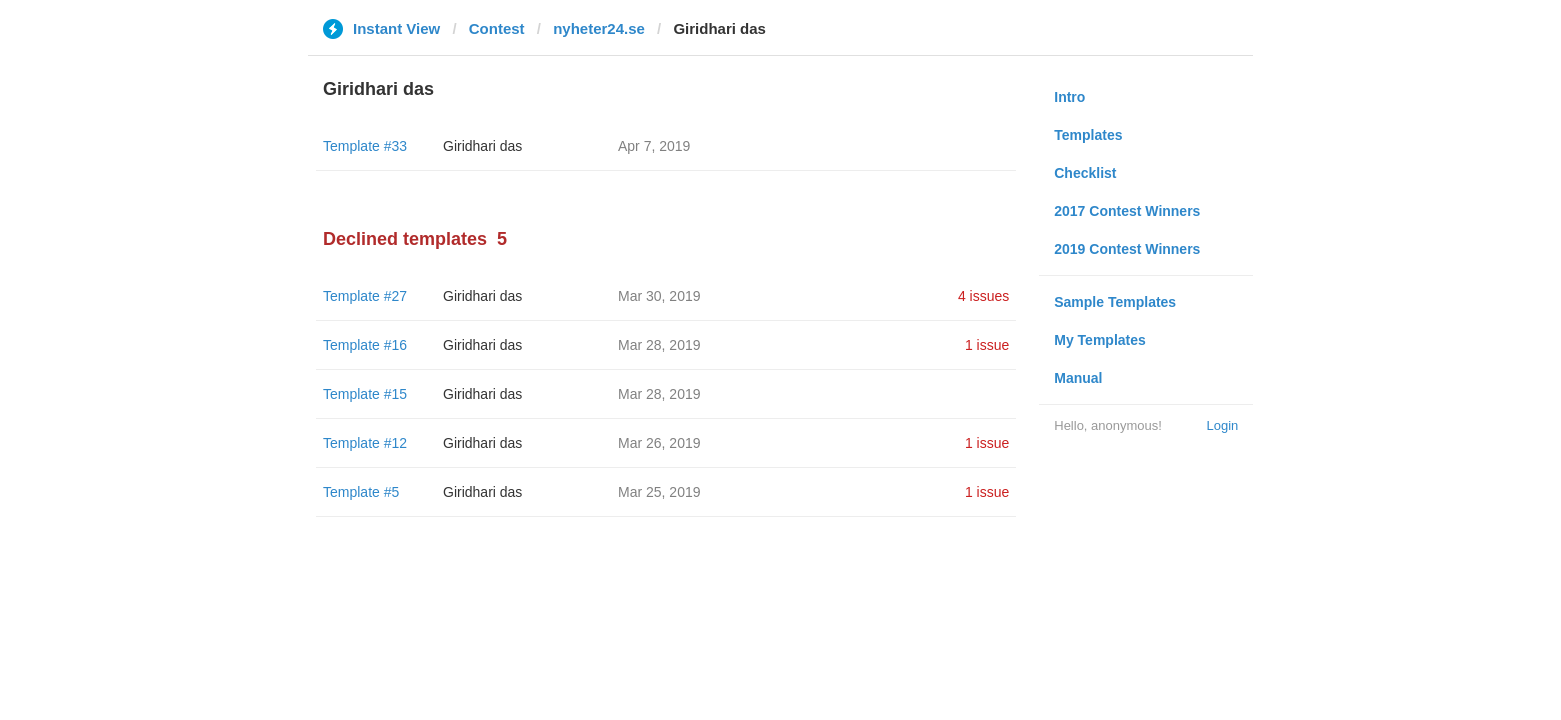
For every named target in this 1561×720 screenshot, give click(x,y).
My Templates (1100, 340)
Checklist (1085, 173)
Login (1222, 425)
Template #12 (365, 443)
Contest (497, 28)
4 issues (983, 296)
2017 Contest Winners (1127, 211)
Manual (1078, 378)
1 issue (987, 345)
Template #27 (365, 296)
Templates (1088, 135)
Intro (1069, 97)
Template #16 (365, 345)
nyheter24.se (599, 28)
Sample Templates (1115, 302)
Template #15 (365, 394)
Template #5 (361, 492)
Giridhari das (482, 146)
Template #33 (365, 146)
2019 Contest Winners (1127, 249)
